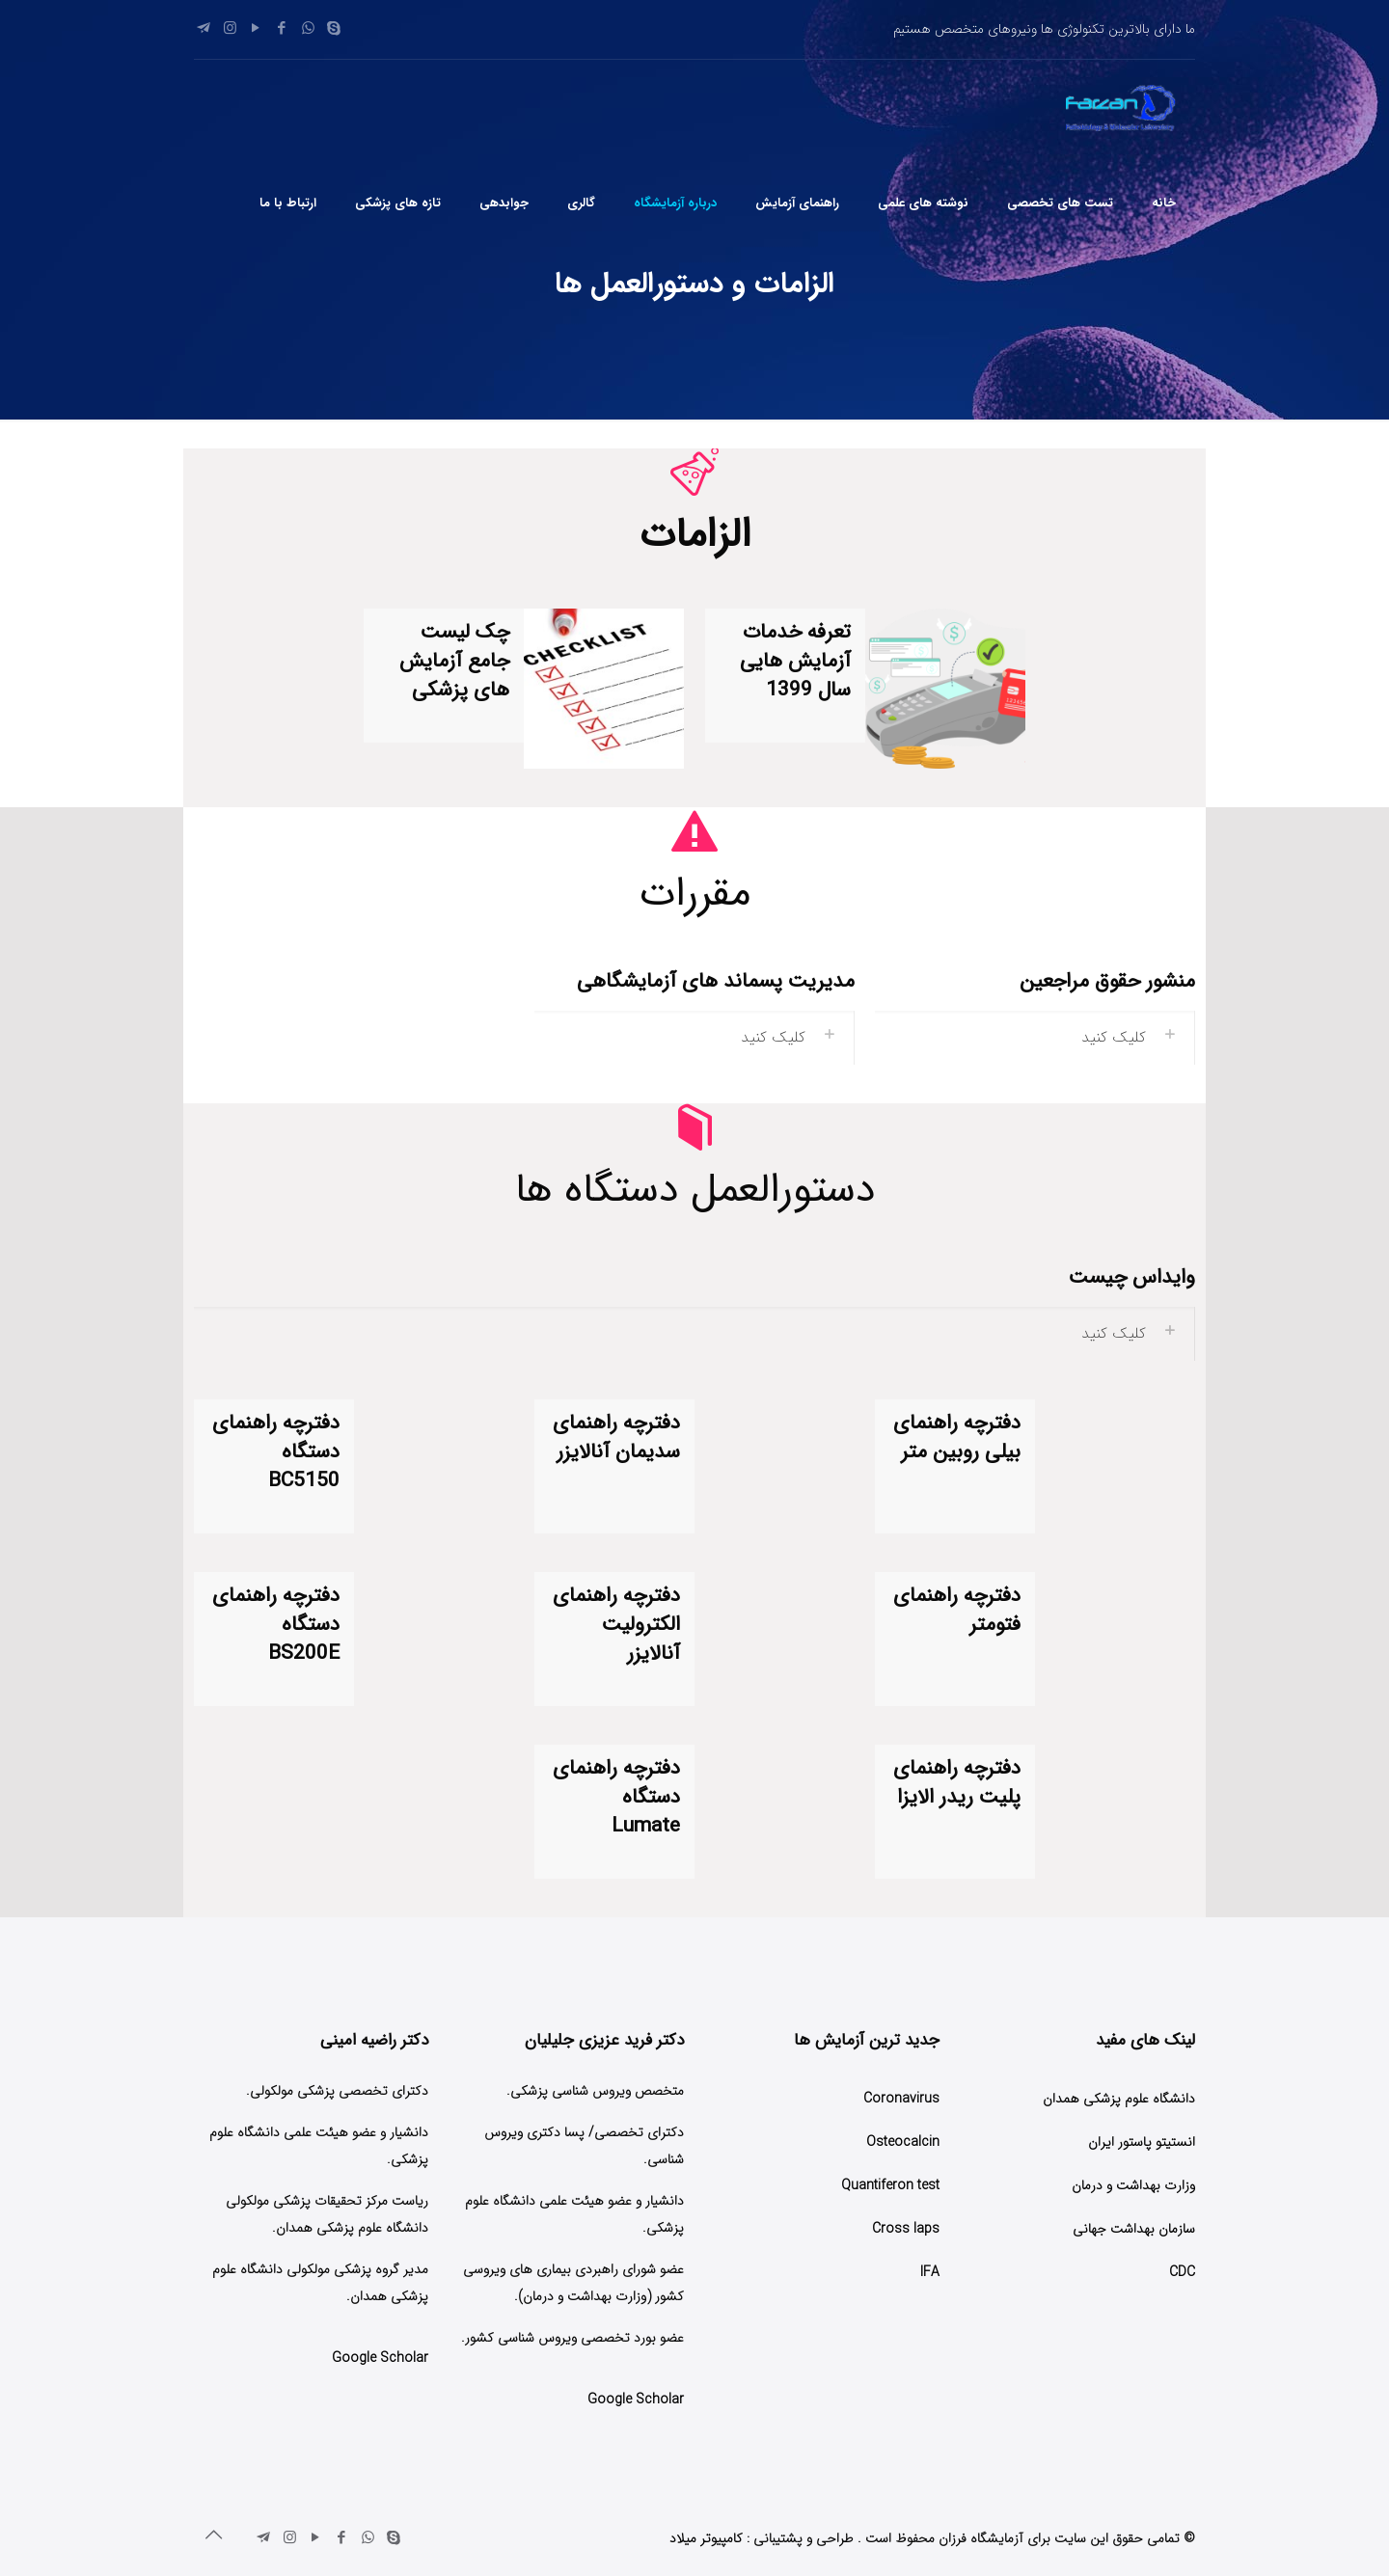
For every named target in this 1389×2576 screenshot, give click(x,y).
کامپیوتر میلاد (706, 2538)
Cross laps (906, 2228)
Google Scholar (635, 2399)
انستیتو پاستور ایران (1141, 2142)
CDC (1182, 2272)
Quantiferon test (890, 2185)
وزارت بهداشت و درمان (1133, 2185)
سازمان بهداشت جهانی (1134, 2228)
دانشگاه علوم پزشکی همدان (1119, 2098)
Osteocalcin (903, 2142)
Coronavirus (901, 2098)
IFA (930, 2272)
